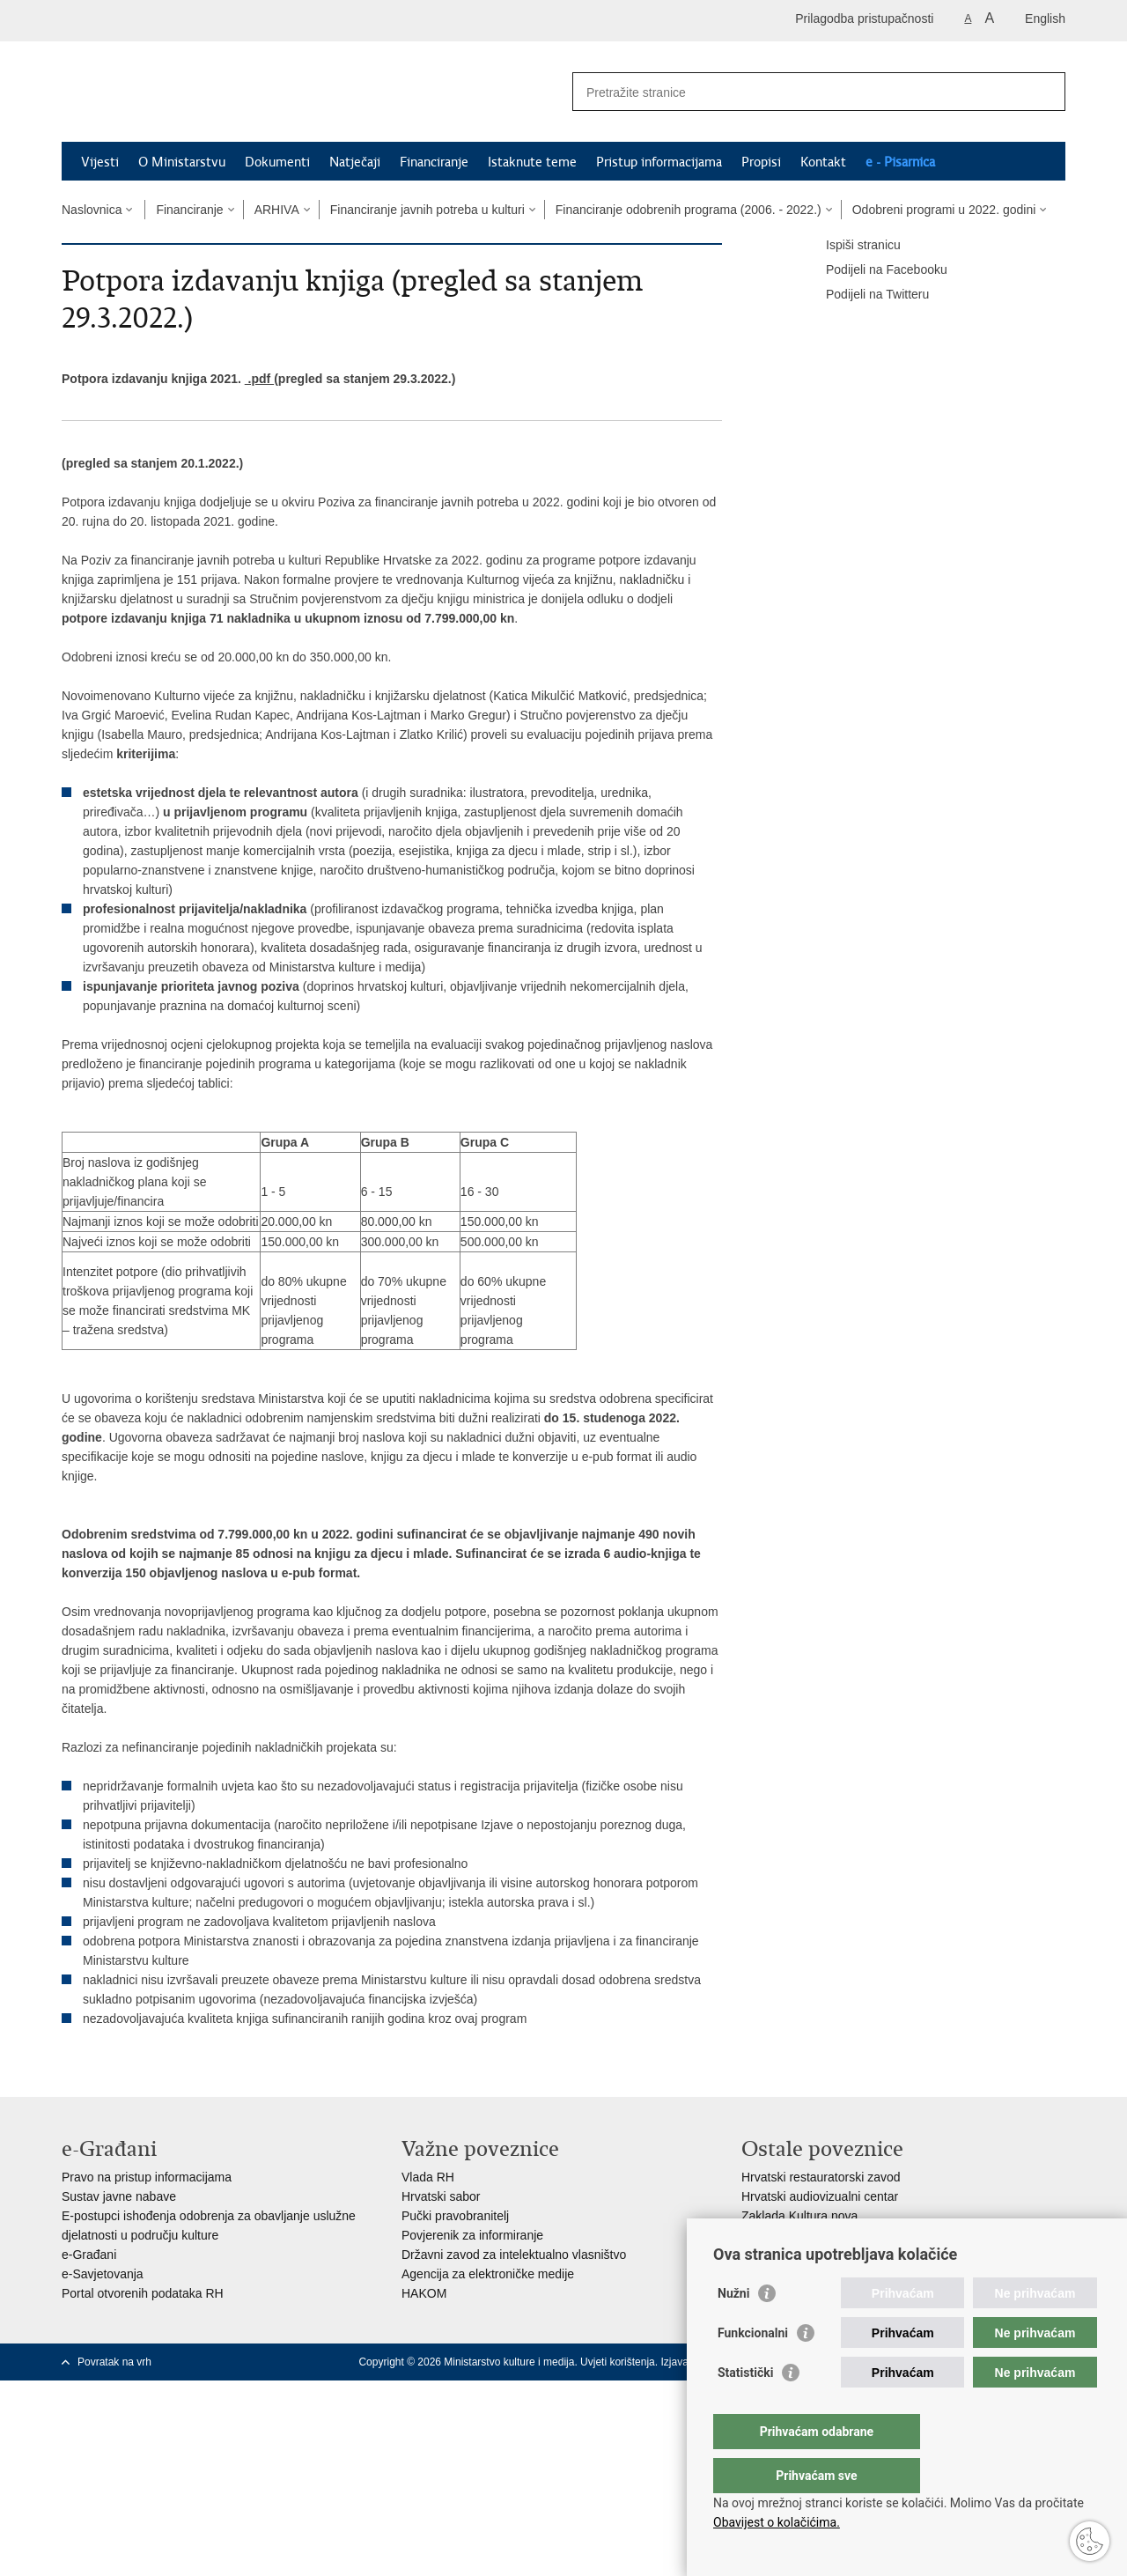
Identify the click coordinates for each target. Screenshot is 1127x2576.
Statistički (745, 2408)
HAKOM (423, 2293)
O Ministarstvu (181, 162)
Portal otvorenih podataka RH (143, 2293)
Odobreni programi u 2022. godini (944, 210)
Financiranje (434, 162)
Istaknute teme (532, 162)
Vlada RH (427, 2177)
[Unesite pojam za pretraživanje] (800, 92)
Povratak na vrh (114, 2362)
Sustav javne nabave (119, 2196)
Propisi (761, 162)
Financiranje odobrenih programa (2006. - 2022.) (688, 210)
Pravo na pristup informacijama (147, 2177)
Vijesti (100, 162)
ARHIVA (276, 210)
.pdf (259, 379)
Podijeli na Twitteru (865, 295)
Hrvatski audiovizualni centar (819, 2196)
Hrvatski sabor (440, 2196)
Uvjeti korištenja (617, 2362)
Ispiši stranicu (851, 246)
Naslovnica (92, 210)
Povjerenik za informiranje (472, 2235)
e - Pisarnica (900, 162)
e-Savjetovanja (103, 2274)
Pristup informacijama (659, 162)
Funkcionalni (753, 2368)
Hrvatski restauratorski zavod (821, 2177)
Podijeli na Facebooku (874, 270)
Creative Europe (785, 2235)
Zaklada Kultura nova (799, 2216)
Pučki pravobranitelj (455, 2216)
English (1045, 18)
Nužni (733, 2328)
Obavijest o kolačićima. (776, 2522)
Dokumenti (277, 162)
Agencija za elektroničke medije (487, 2274)
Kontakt (823, 162)
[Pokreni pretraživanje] (1045, 92)
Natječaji (354, 162)
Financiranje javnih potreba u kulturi (427, 210)
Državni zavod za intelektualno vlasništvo (513, 2255)
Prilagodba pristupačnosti (864, 18)
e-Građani (89, 2255)
